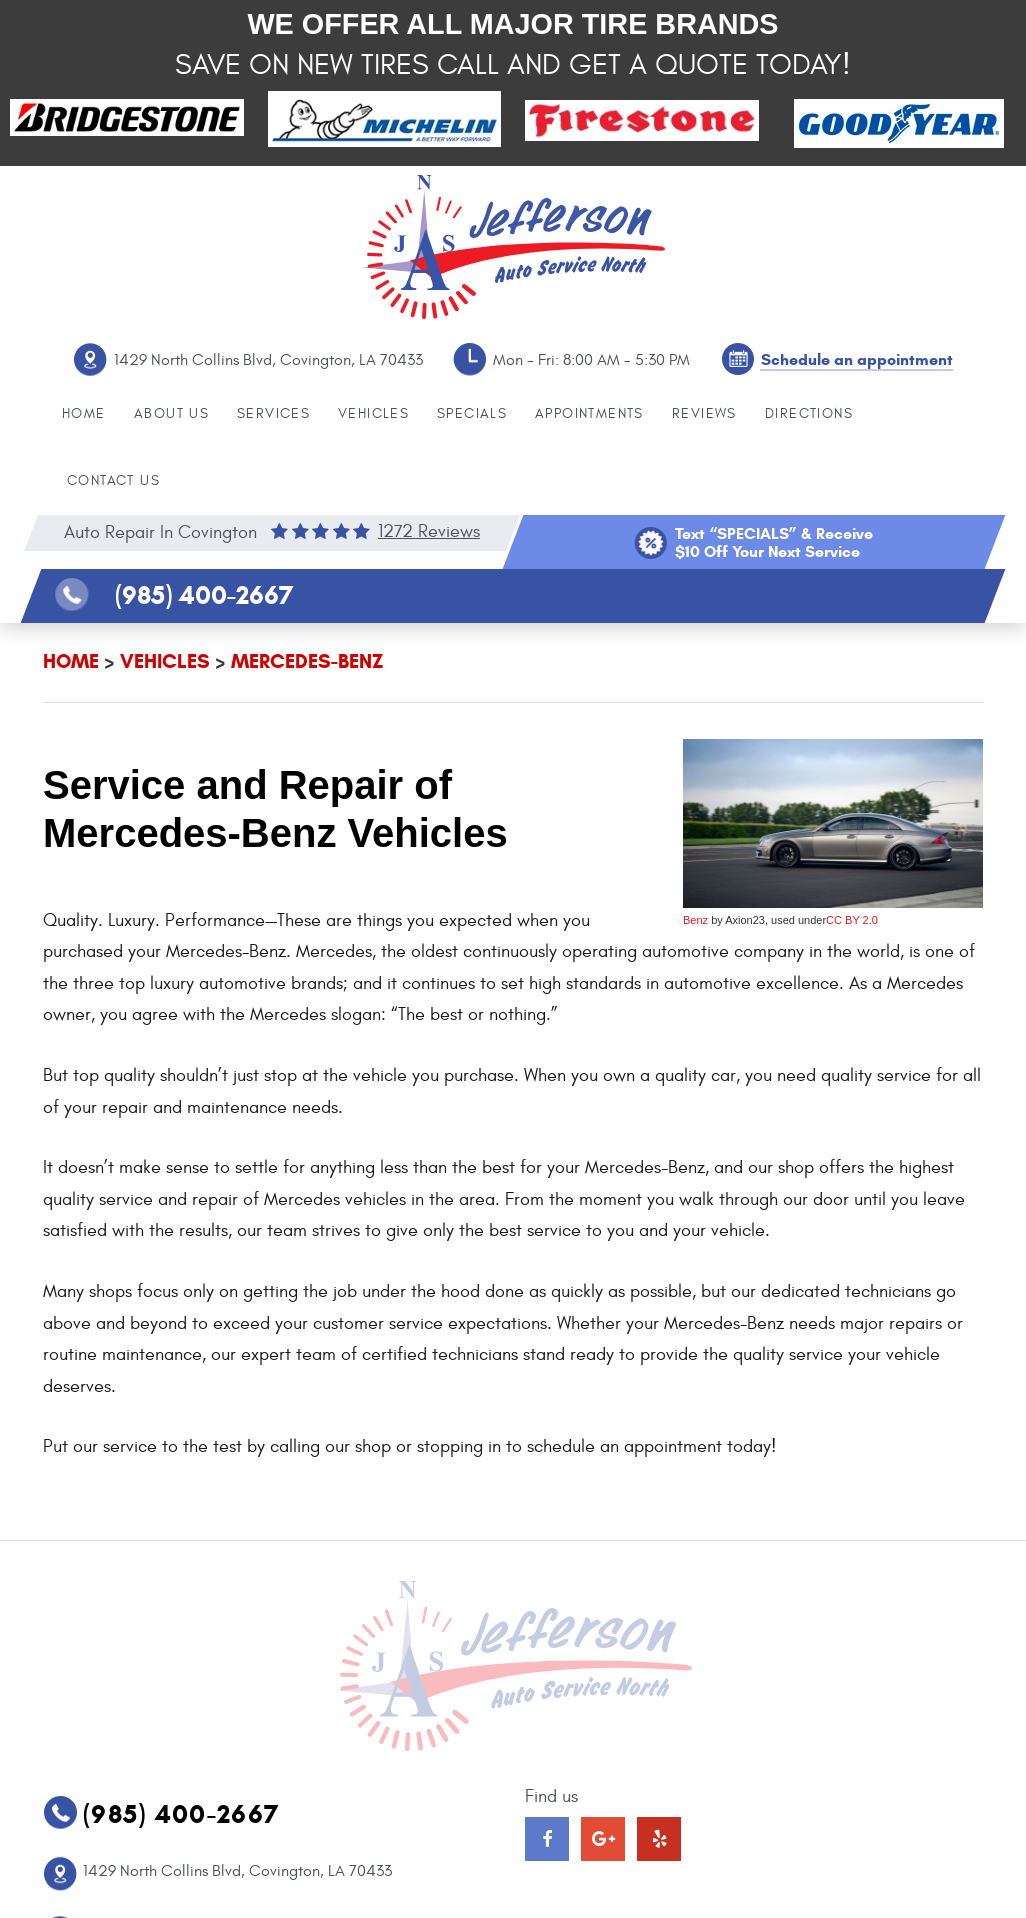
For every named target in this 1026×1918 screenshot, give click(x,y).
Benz (695, 920)
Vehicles (373, 413)
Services (273, 413)
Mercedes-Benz (307, 661)
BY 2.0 (860, 920)
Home (84, 413)
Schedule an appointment (857, 359)
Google (603, 1839)
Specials (472, 413)
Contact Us (113, 480)
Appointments (589, 413)
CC (834, 920)
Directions (809, 413)
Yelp (659, 1839)
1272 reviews (429, 531)
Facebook (547, 1839)
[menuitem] (84, 414)
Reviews (704, 413)
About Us (171, 413)
